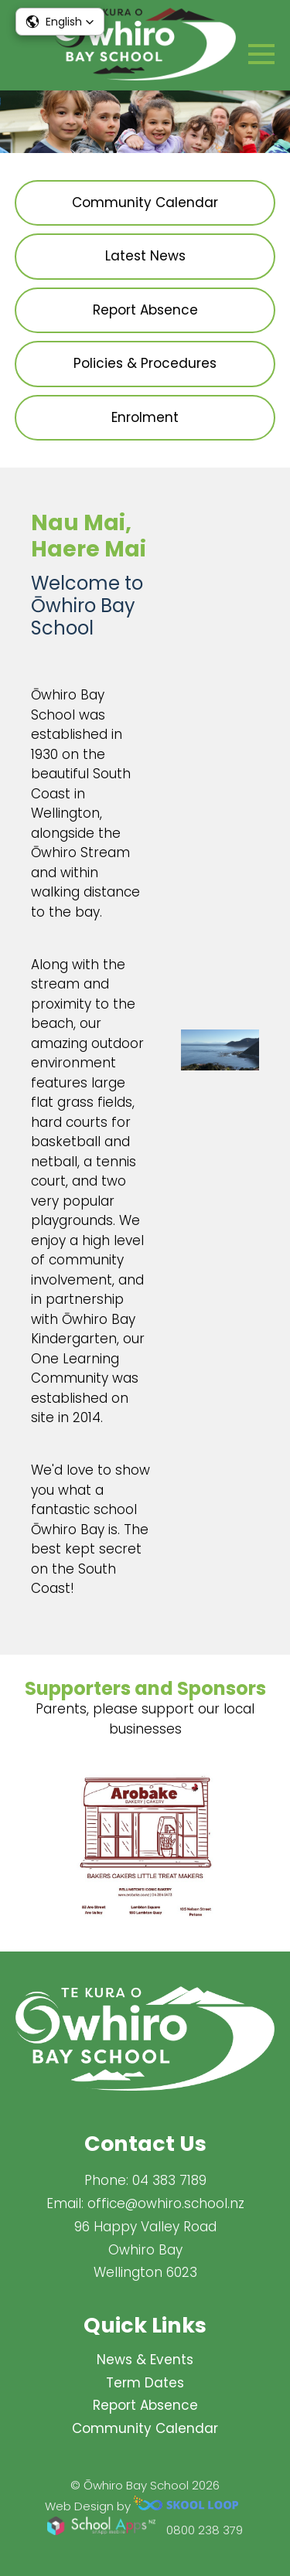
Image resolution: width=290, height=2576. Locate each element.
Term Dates (145, 2383)
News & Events (145, 2359)
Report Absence (145, 2405)
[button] (60, 22)
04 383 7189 (169, 2180)
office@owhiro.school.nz (165, 2203)
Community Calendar (145, 2428)
